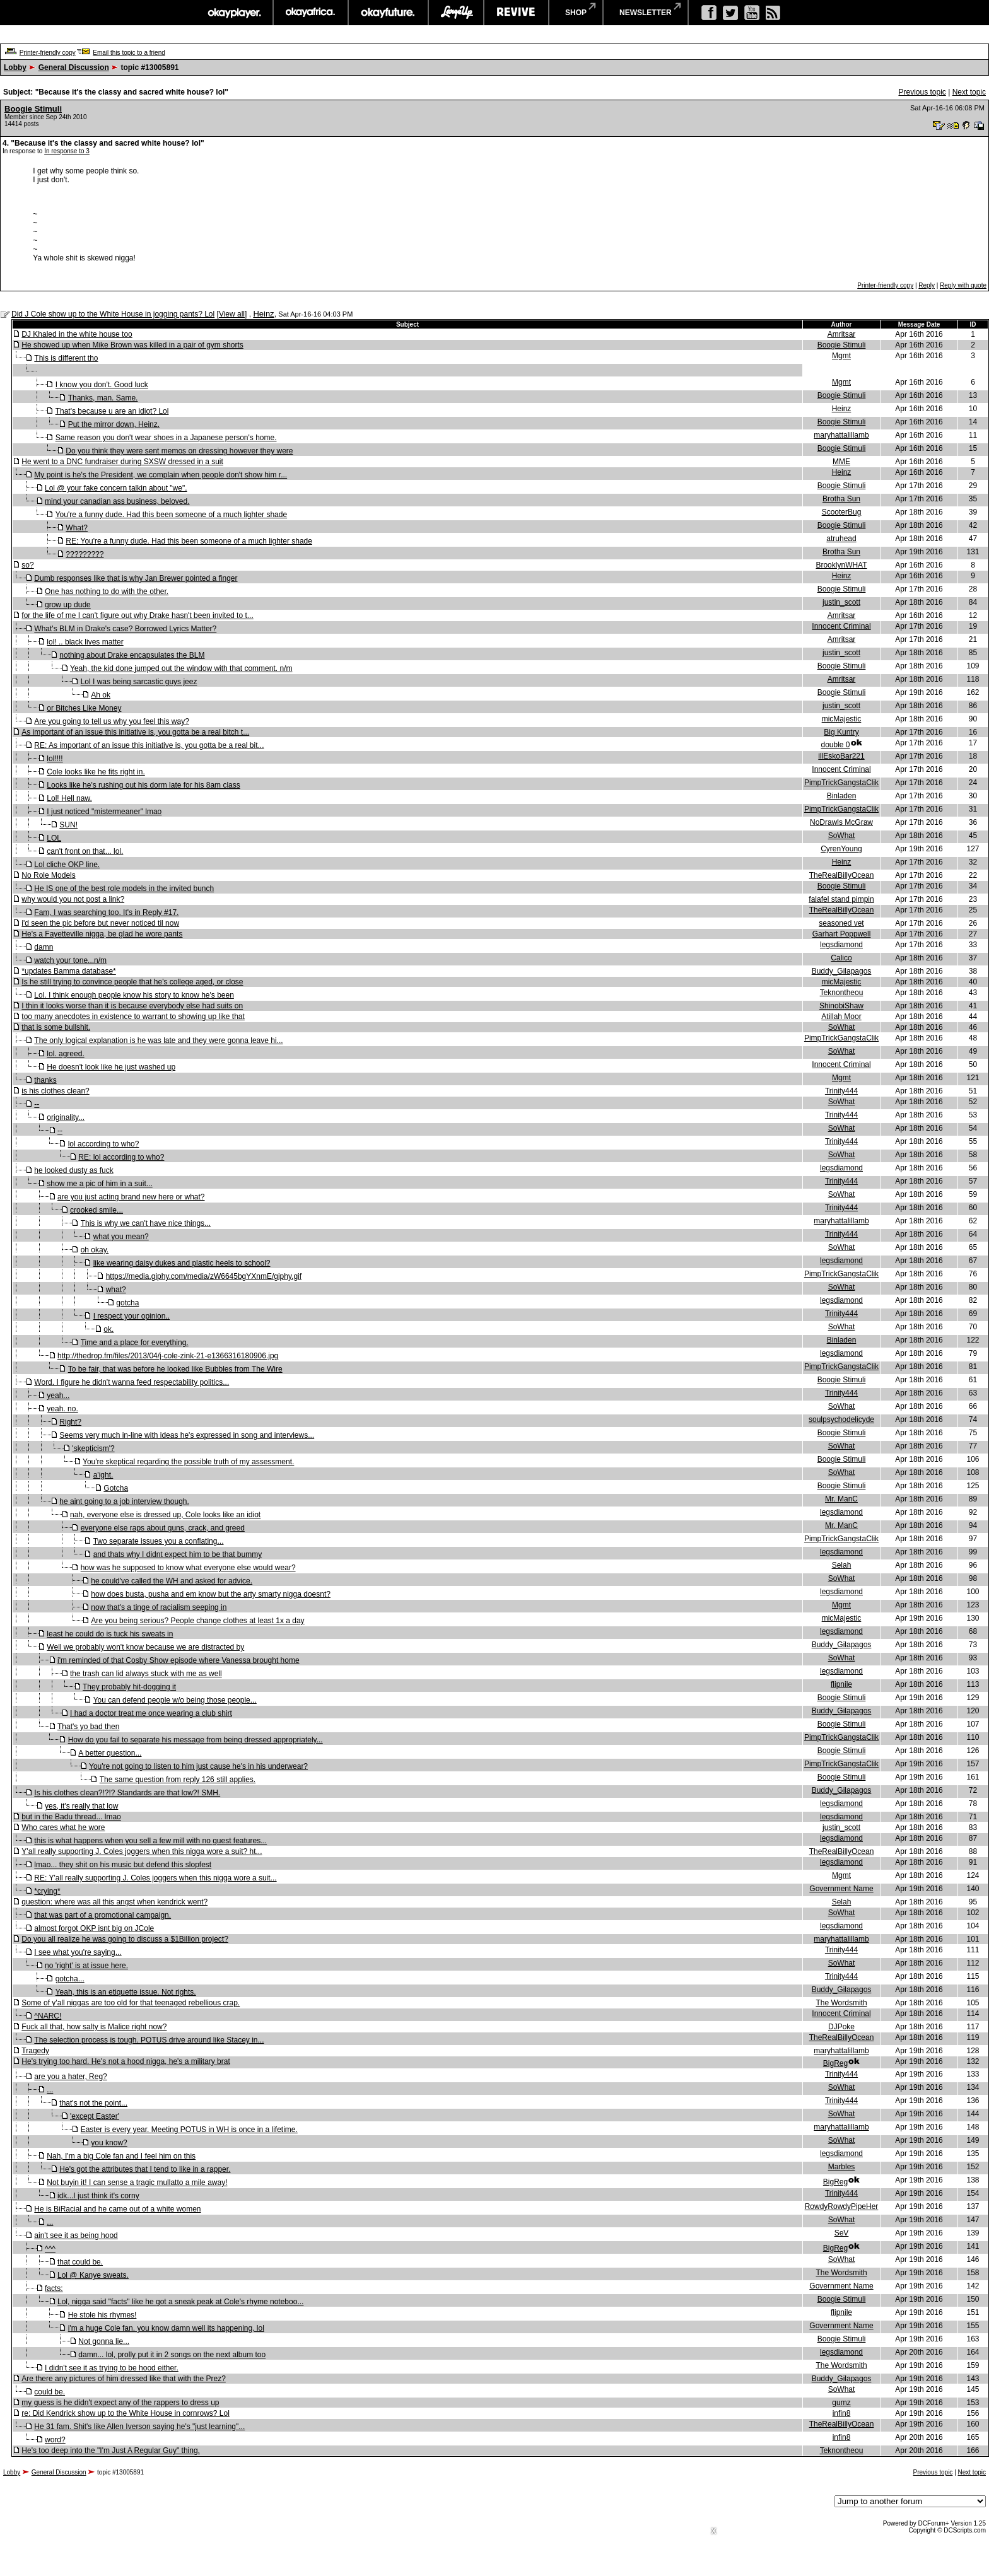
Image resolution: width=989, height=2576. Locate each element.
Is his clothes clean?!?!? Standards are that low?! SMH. (127, 1792)
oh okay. (94, 1249)
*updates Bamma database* (68, 971)
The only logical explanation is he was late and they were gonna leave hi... (158, 1040)
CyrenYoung (841, 848)
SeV (841, 2233)
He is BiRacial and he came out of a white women (117, 2209)
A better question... (109, 1753)
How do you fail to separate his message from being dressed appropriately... (195, 1739)
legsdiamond (841, 944)
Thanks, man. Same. (103, 397)
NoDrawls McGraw (841, 822)
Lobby (15, 67)
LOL (54, 838)
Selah (841, 1565)
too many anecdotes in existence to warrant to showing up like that (133, 1016)
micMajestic (842, 718)
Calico (841, 957)
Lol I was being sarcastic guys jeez (139, 681)
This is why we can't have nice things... (146, 1223)
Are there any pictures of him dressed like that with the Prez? (123, 2378)
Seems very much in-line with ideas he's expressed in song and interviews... (186, 1435)
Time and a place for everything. (135, 1342)
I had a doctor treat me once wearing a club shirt (151, 1713)
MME (841, 461)
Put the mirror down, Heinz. (114, 424)
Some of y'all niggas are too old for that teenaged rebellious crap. (130, 2002)
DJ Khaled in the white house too (76, 334)
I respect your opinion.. (131, 1316)
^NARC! (47, 2016)
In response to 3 (67, 151)
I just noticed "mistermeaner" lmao (104, 811)
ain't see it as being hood (75, 2235)
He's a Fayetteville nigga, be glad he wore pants (101, 934)
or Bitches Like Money (84, 708)
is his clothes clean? (55, 1091)
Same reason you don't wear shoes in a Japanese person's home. (166, 437)
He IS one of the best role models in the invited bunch (124, 888)
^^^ (50, 2248)
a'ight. (103, 1475)
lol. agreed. (65, 1053)
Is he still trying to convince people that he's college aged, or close (132, 981)
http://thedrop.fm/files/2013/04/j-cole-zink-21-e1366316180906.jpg (167, 1355)
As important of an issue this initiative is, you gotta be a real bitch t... (135, 732)
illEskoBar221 (841, 756)
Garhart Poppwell (841, 934)
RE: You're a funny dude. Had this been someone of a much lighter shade (189, 541)
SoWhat (841, 835)
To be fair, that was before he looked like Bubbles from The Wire (175, 1369)
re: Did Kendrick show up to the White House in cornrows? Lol (125, 2413)
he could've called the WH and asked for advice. (171, 1580)
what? (116, 1289)
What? (77, 527)
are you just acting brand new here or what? (130, 1196)
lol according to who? (103, 1143)
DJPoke (841, 2026)
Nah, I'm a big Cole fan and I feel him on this (121, 2156)
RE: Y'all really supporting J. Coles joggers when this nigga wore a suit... (155, 1878)
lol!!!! (54, 758)
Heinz (263, 313)
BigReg (835, 2063)
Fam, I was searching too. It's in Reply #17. (106, 912)
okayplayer (233, 12)
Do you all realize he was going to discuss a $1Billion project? (124, 1939)
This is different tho (66, 358)
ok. (108, 1329)
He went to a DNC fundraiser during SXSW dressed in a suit (122, 461)
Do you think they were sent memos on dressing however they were (179, 450)
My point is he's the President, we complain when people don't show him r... (160, 474)
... (50, 2089)
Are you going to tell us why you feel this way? (111, 721)
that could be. (80, 2262)
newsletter (645, 12)
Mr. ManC (841, 1499)
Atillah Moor (841, 1016)
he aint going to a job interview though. (124, 1501)
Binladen (842, 795)
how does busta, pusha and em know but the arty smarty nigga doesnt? (211, 1594)
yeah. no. (62, 1408)
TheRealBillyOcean (841, 875)
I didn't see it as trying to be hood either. (111, 2367)
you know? (109, 2142)
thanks (45, 1080)
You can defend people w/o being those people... (175, 1700)
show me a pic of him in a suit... (99, 1183)
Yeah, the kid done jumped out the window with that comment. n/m (181, 668)
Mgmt (841, 355)
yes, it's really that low (81, 1806)
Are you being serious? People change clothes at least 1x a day (197, 1620)
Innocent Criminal (841, 626)
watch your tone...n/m (70, 960)
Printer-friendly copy (48, 52)
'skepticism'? (93, 1448)
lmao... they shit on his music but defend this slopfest (122, 1864)
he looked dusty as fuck (73, 1170)
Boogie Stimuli (33, 109)
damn (43, 947)
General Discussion (73, 67)
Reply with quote (963, 285)
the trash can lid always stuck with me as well (146, 1673)
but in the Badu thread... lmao (70, 1816)
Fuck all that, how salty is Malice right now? (94, 2026)
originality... (66, 1117)
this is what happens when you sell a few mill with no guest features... (150, 1840)
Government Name (841, 1888)
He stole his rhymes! (102, 2315)
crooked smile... (96, 1210)
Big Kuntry (841, 732)
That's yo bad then (88, 1726)
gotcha (127, 1302)
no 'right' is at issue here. (86, 1965)
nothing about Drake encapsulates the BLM (131, 655)
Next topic (969, 92)
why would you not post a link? (72, 899)
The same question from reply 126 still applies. (177, 1779)
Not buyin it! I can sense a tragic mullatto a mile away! (137, 2182)
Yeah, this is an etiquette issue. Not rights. (126, 1992)
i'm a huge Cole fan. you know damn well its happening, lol (166, 2328)
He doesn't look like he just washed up (111, 1067)
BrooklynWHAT (841, 565)
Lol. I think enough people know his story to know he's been (134, 995)
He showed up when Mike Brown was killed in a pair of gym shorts (132, 345)
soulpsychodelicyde (841, 1419)
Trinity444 (841, 1091)
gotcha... (70, 1978)
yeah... (58, 1395)
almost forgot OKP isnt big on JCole (94, 1928)
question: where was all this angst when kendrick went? (114, 1901)
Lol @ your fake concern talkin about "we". (116, 488)
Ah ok (100, 695)
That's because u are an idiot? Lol (112, 411)
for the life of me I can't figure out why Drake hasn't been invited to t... (137, 615)
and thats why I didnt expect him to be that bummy (177, 1554)
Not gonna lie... (103, 2341)
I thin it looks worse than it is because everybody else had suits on (132, 1005)
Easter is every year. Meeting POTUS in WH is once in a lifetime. (189, 2129)
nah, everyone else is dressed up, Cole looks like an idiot (165, 1514)
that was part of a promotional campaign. (102, 1915)
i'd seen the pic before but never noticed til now (100, 923)
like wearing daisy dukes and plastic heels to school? (182, 1263)
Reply (926, 285)
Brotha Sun (841, 498)
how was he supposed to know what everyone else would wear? (188, 1567)
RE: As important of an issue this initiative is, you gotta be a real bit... (149, 745)
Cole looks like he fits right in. (95, 771)
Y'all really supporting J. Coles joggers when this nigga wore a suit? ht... (141, 1851)
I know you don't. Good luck (102, 384)
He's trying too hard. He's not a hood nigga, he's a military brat (125, 2061)
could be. (49, 2391)
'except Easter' (94, 2116)
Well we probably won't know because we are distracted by (145, 1647)
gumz (841, 2402)
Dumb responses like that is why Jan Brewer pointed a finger (135, 578)
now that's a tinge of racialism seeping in (158, 1607)
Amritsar (842, 334)
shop (576, 12)
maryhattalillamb (841, 435)
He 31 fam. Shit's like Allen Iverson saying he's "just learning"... (139, 2426)
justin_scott (841, 602)
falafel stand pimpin (841, 899)
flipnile (841, 1684)
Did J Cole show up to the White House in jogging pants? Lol (112, 314)
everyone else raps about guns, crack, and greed (163, 1528)
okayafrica (311, 12)
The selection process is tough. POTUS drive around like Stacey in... (149, 2040)
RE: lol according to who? (121, 1157)
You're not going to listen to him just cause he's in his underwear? (198, 1766)
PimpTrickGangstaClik (841, 782)
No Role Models (48, 875)
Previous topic (921, 92)
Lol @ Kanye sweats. (93, 2275)
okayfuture (388, 12)
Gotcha (115, 1488)
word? (55, 2439)
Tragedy (35, 2050)
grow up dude (68, 604)
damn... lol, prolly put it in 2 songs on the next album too (172, 2354)
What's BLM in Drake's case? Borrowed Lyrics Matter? (125, 628)
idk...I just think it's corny (98, 2195)
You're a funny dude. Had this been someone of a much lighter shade (171, 514)
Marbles (841, 2166)
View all (232, 314)
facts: (54, 2288)
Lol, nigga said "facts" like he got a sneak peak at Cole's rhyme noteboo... (180, 2301)
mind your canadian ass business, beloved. (117, 501)
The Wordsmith (841, 2002)
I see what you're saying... (77, 1952)
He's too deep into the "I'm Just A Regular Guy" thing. (110, 2450)
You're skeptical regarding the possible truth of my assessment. (188, 1461)
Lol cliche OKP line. (67, 864)
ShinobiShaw (841, 1005)
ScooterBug (842, 512)
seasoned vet (841, 923)
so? (27, 565)
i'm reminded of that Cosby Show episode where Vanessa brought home (178, 1660)
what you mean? (121, 1236)
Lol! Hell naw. (69, 798)
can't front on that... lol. (85, 851)
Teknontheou (841, 992)
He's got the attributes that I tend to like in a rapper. (144, 2169)
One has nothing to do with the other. (106, 591)
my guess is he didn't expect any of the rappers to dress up (120, 2402)
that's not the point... (93, 2103)
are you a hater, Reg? (70, 2076)
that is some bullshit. (55, 1027)
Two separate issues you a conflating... (158, 1541)
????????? (84, 554)
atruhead (841, 538)
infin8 (842, 2413)
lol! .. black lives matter (85, 642)
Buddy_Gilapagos (842, 971)
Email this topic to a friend (129, 52)
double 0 (835, 744)
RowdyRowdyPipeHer (842, 2206)
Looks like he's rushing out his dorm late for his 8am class (143, 785)
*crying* (47, 1891)
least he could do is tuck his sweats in (110, 1633)
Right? (70, 1422)
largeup (456, 12)
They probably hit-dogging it (129, 1686)
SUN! (68, 824)
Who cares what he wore (63, 1827)
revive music (516, 12)
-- (36, 1104)
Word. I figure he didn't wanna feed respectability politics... (131, 1382)
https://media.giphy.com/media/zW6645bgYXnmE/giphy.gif (203, 1276)
